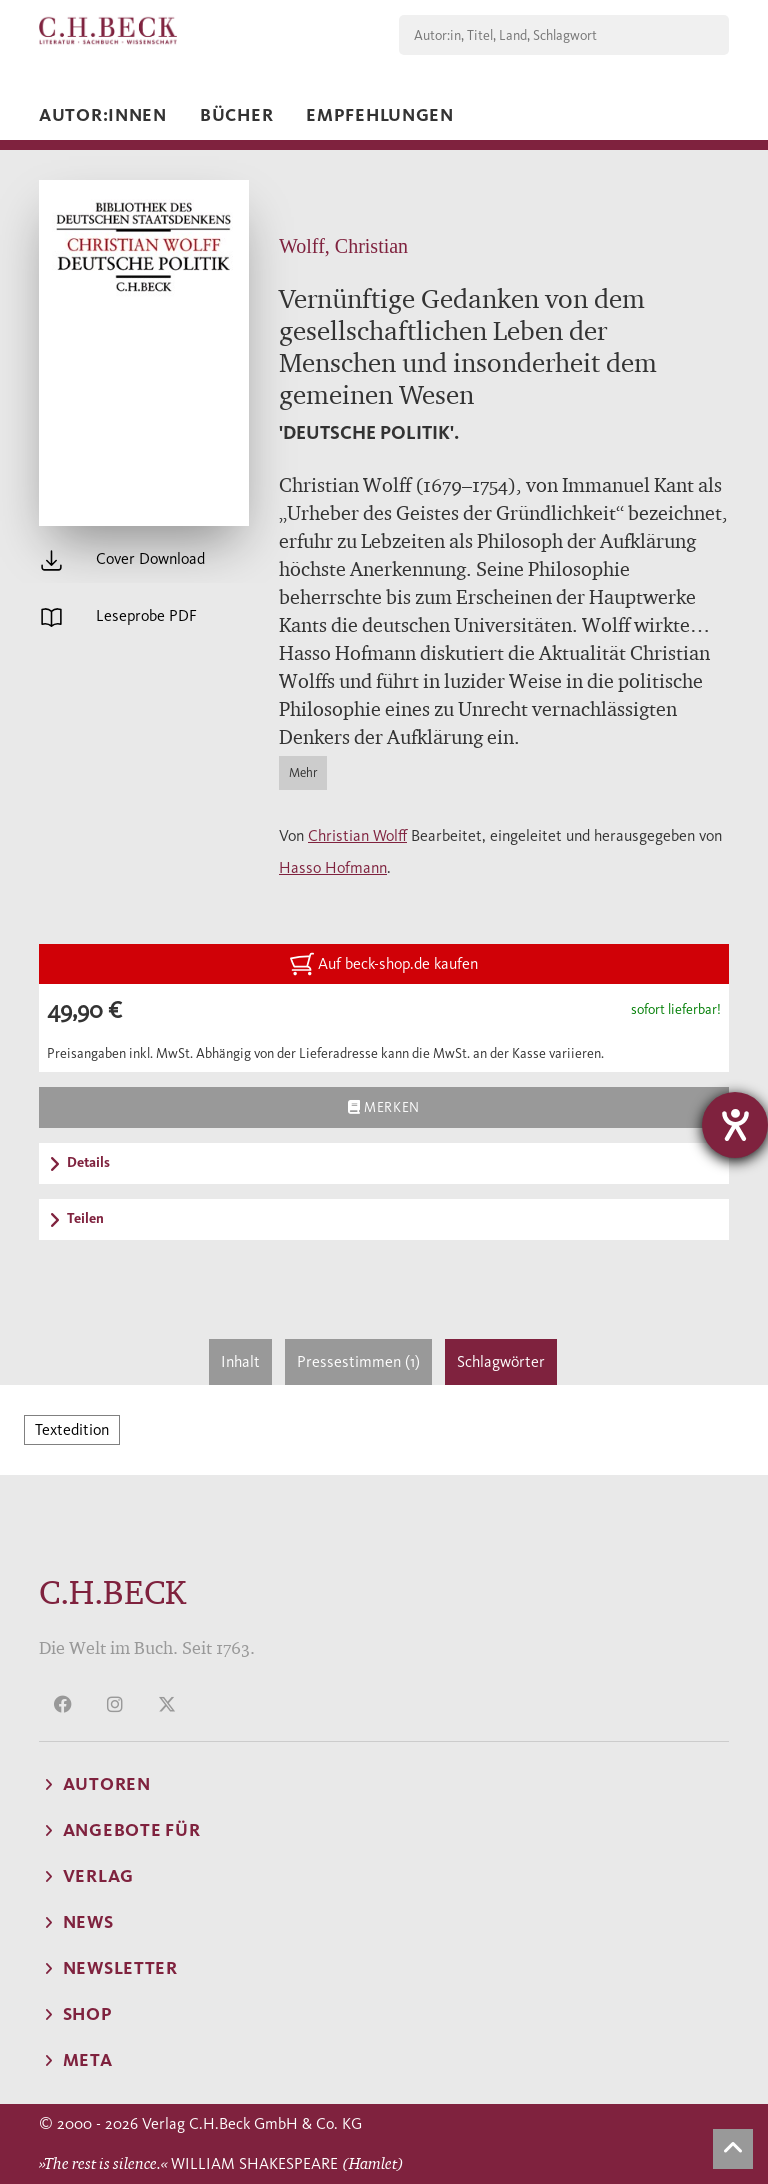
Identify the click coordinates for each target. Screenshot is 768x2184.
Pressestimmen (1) (358, 1361)
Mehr (303, 772)
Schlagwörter (501, 1361)
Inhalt (240, 1361)
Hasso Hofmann (333, 867)
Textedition (72, 1429)
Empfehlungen (380, 115)
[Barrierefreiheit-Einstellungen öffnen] (735, 1125)
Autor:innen (103, 115)
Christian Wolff (357, 835)
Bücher (236, 115)
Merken (383, 1107)
